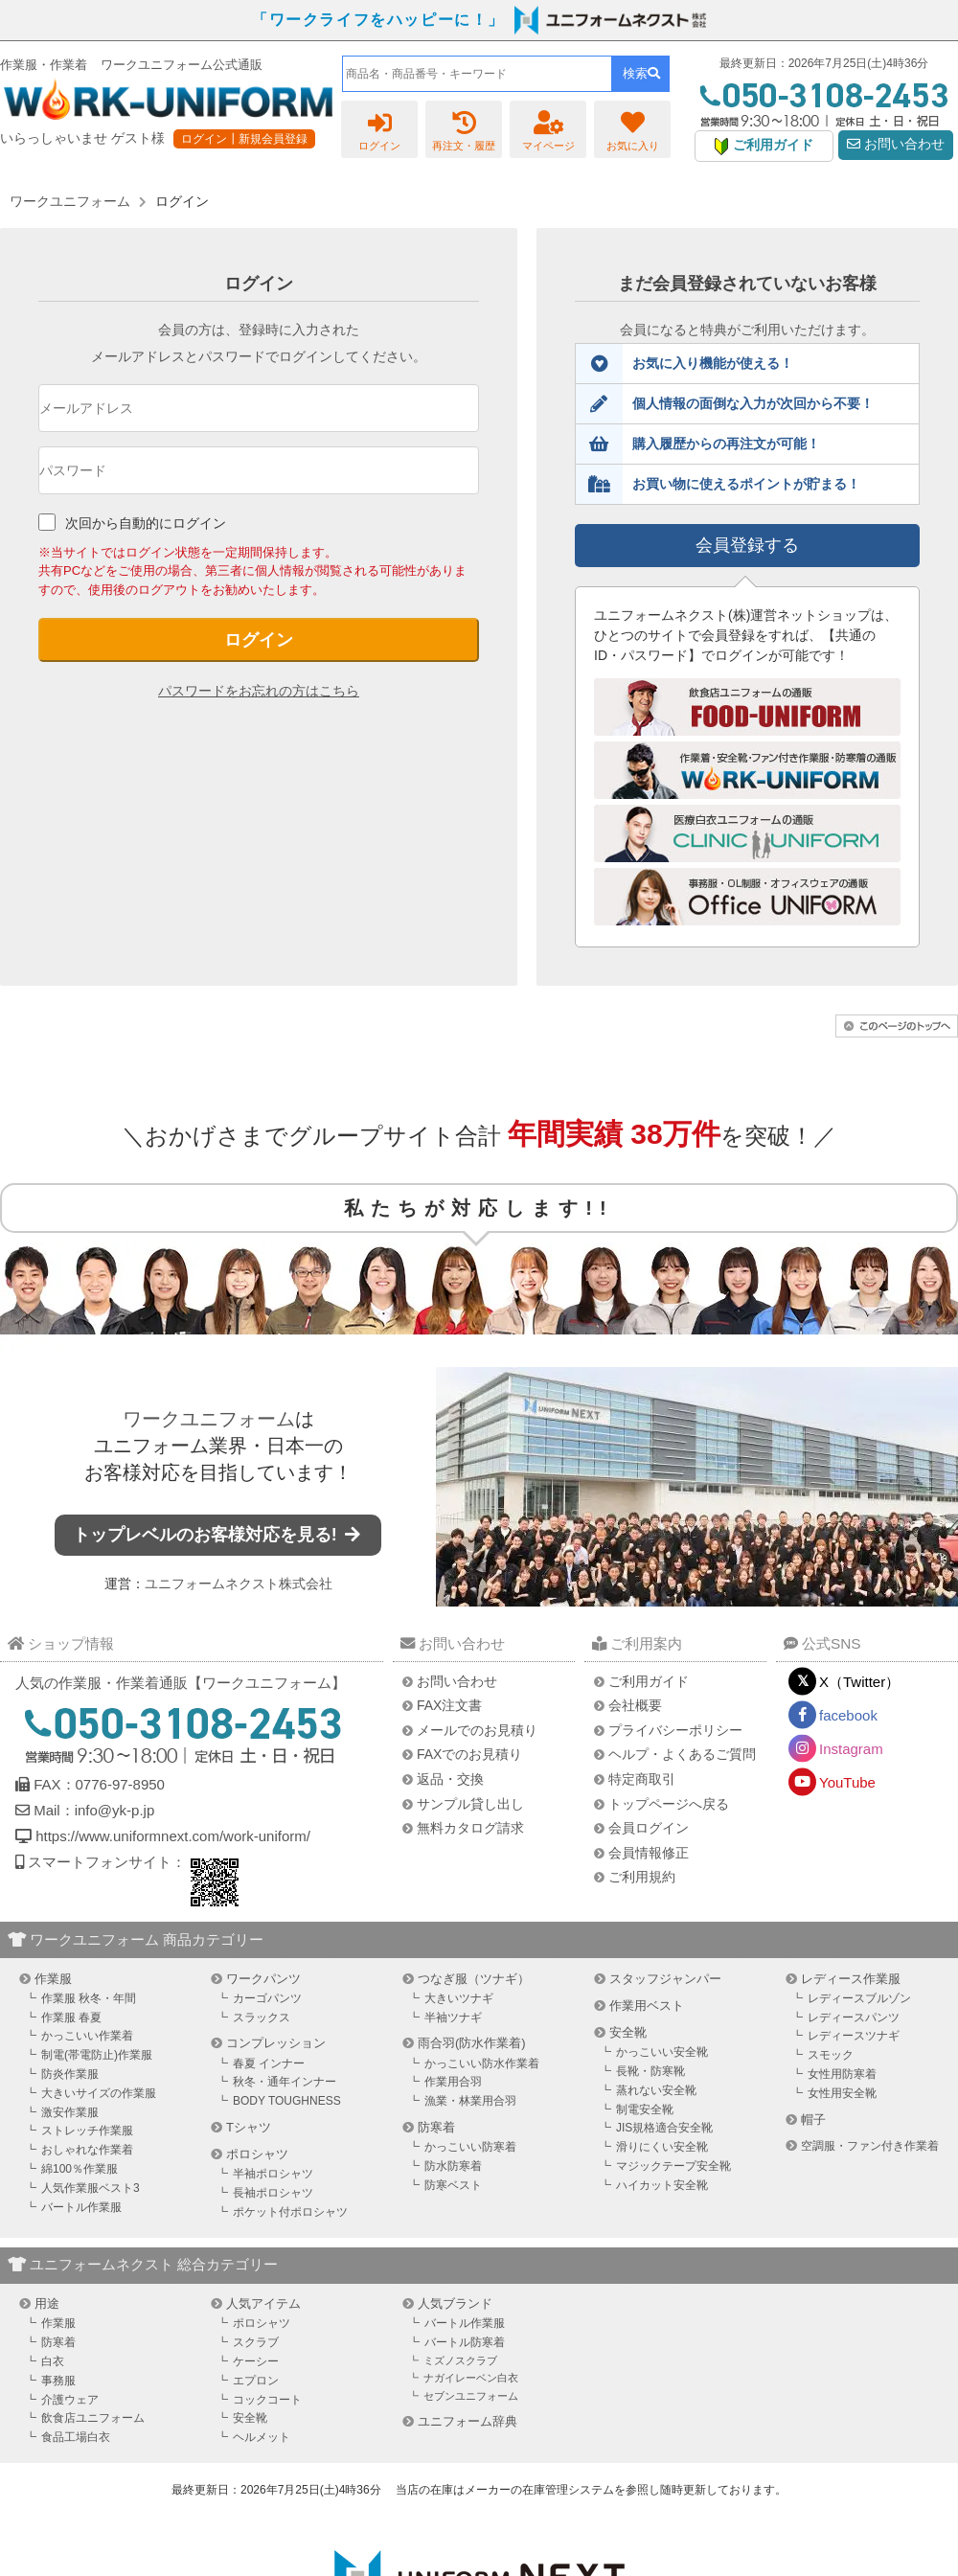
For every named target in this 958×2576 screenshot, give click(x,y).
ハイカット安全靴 (662, 2185)
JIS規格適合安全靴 (664, 2127)
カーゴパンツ (267, 1998)
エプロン (256, 2380)
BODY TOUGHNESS (287, 2101)
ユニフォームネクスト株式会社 (238, 1583)
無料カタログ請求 (470, 1827)
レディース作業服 (851, 1979)
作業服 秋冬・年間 (88, 1998)
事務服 (58, 2380)
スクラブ (256, 2342)
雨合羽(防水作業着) (472, 2043)
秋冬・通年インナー (284, 2081)
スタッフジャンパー (665, 1979)
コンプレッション (276, 2043)
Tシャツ (248, 2127)
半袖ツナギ (453, 2017)
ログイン (258, 640)
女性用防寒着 (842, 2074)
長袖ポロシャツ (273, 2193)
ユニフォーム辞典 (467, 2421)
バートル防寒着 (464, 2342)
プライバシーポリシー (675, 1730)
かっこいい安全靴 (662, 2052)
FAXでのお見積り (469, 1754)
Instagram (851, 1749)
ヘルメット (261, 2437)
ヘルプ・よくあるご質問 (682, 1754)
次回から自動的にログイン (145, 523)
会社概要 (635, 1705)
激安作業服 (70, 2112)
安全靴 (628, 2032)
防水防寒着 (453, 2166)
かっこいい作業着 (87, 2035)
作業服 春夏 (71, 2017)
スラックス (261, 2017)
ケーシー (256, 2361)
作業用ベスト (646, 2005)
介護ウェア (70, 2399)
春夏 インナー (269, 2063)
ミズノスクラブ (460, 2360)
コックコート (267, 2399)
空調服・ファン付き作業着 (870, 2146)
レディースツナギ (854, 2035)
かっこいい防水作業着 (481, 2063)
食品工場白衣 (75, 2437)
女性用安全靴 (842, 2093)
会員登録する (747, 545)
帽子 (813, 2119)
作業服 (53, 1979)
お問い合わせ (896, 144)
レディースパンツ (854, 2017)
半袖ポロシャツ (273, 2173)
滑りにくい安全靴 (662, 2147)
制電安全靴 (644, 2109)
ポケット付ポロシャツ (290, 2212)
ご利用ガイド (648, 1681)
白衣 (52, 2361)
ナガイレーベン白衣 (470, 2377)
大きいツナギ (458, 1998)
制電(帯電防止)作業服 (96, 2055)
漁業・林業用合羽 (470, 2101)
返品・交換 (450, 1779)
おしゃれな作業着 (87, 2149)
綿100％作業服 (79, 2169)
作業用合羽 (453, 2081)
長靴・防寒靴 (650, 2071)
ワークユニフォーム (209, 1418)
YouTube (847, 1782)
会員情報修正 (648, 1852)
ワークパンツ (263, 1979)
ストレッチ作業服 (87, 2130)
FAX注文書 (449, 1705)
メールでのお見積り (477, 1730)
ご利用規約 (641, 1876)
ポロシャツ (257, 2154)
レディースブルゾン (859, 1998)
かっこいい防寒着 (470, 2147)
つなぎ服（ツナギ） (474, 1979)
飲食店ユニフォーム (93, 2418)
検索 (641, 73)
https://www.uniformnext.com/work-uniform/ (171, 1836)
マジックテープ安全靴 (673, 2166)
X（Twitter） (859, 1682)
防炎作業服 (70, 2074)
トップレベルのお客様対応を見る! (218, 1534)
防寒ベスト (453, 2185)
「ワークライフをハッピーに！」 (378, 19)
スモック (831, 2055)
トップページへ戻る (668, 1804)
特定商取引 (641, 1779)
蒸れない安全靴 (656, 2090)
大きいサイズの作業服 (98, 2093)
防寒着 (436, 2127)
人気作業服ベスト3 (90, 2188)
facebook (848, 1715)
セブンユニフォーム (470, 2396)
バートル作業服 (81, 2207)
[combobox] (477, 74)
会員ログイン (648, 1827)
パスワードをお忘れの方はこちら (258, 690)
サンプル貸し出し (470, 1804)
